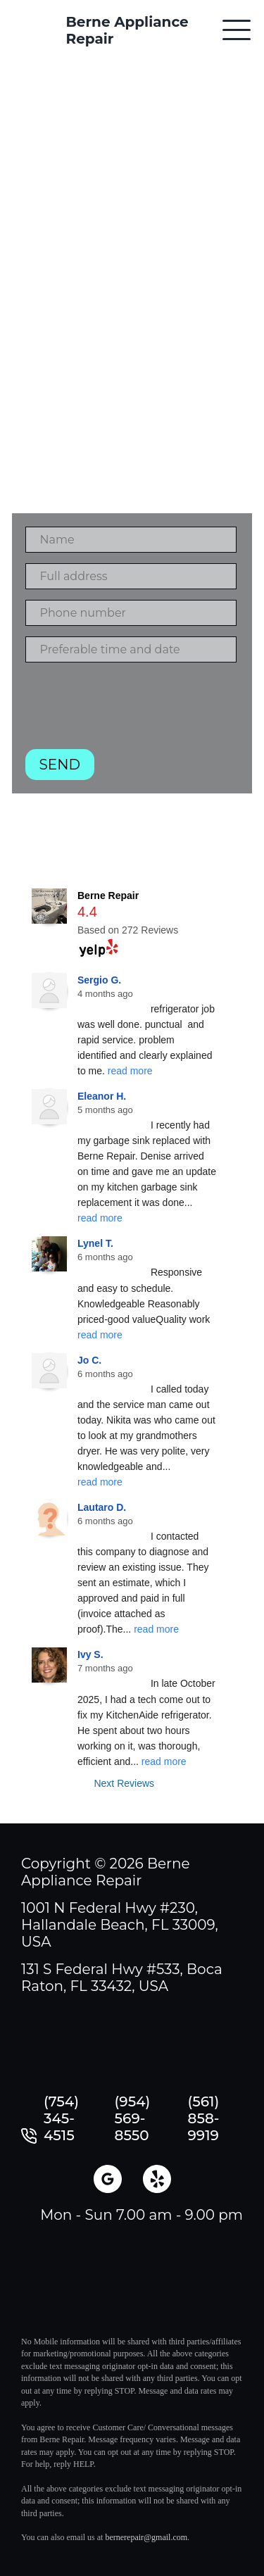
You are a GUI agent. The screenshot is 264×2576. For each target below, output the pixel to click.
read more (130, 1070)
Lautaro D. (101, 1507)
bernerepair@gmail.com (146, 2537)
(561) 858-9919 (204, 2118)
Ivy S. (90, 1654)
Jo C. (89, 1360)
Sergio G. (99, 980)
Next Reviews (124, 1783)
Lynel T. (95, 1243)
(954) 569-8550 (133, 2118)
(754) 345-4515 (61, 2118)
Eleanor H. (101, 1096)
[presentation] (132, 711)
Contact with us (132, 211)
